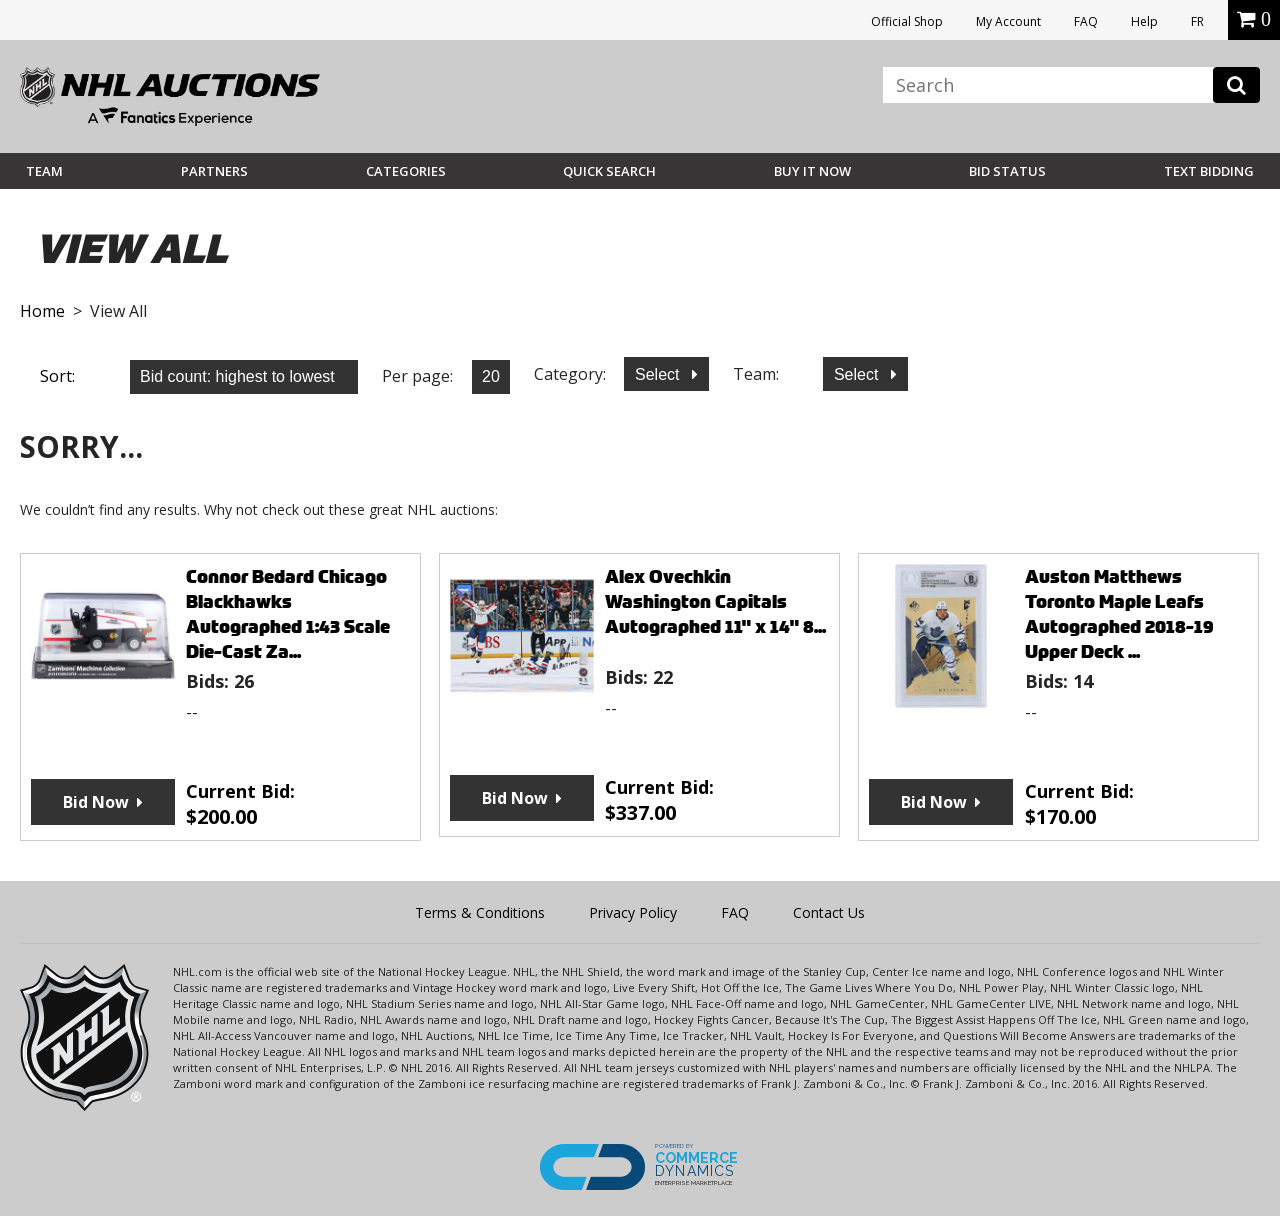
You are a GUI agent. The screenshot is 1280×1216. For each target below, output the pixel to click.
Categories (406, 171)
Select (659, 374)
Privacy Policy (633, 912)
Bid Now (96, 802)
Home (42, 311)
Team (44, 171)
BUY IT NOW (812, 171)
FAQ (1086, 21)
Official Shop (907, 21)
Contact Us (829, 912)
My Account (1008, 21)
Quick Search (609, 171)
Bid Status (1007, 171)
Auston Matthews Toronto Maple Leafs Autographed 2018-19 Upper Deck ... (1119, 614)
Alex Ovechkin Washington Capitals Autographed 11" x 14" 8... (715, 601)
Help (1144, 21)
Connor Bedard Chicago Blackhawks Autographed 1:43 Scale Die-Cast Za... (288, 614)
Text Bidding (1209, 171)
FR (1197, 21)
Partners (214, 171)
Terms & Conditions (480, 912)
